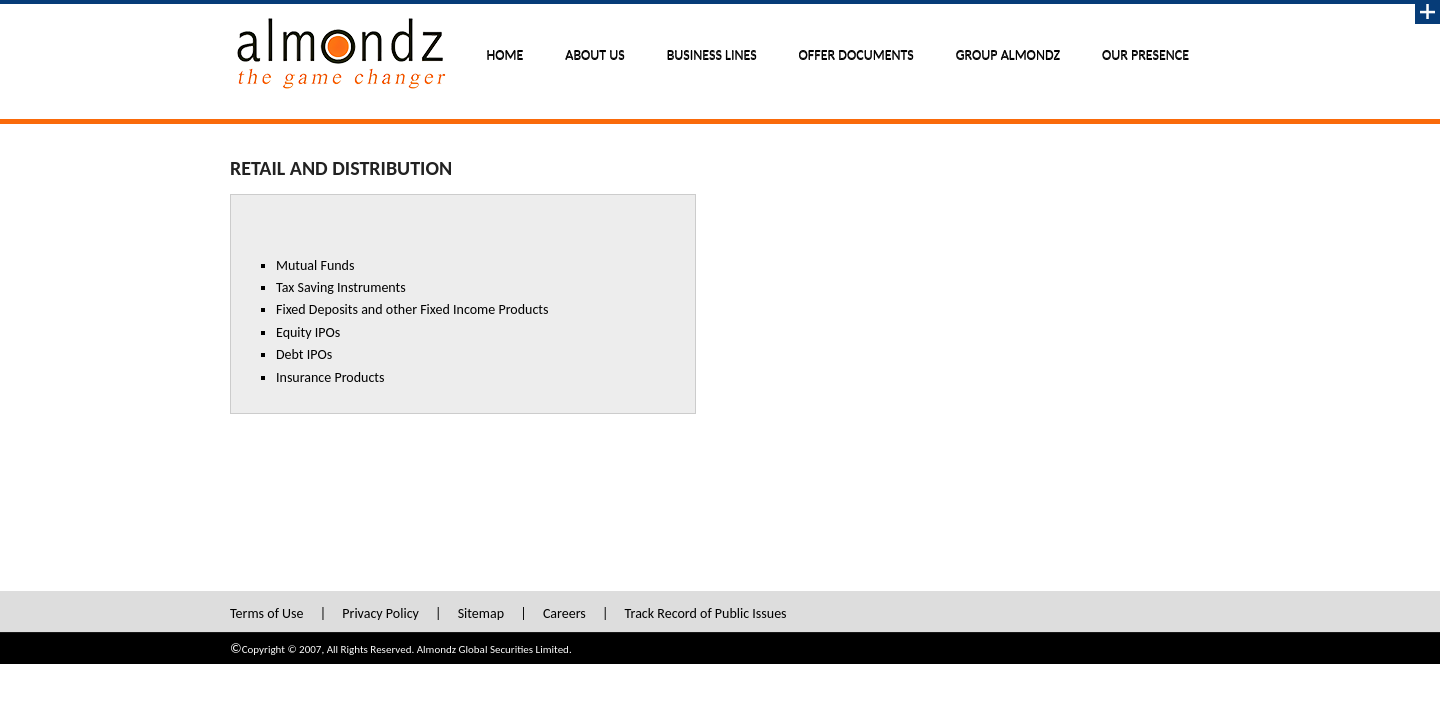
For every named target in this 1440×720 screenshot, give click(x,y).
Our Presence (1145, 55)
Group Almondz (1008, 55)
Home (505, 55)
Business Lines (712, 55)
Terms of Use (267, 613)
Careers (564, 613)
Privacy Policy (380, 613)
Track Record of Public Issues (706, 613)
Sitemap (481, 613)
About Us (594, 55)
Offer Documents (856, 55)
